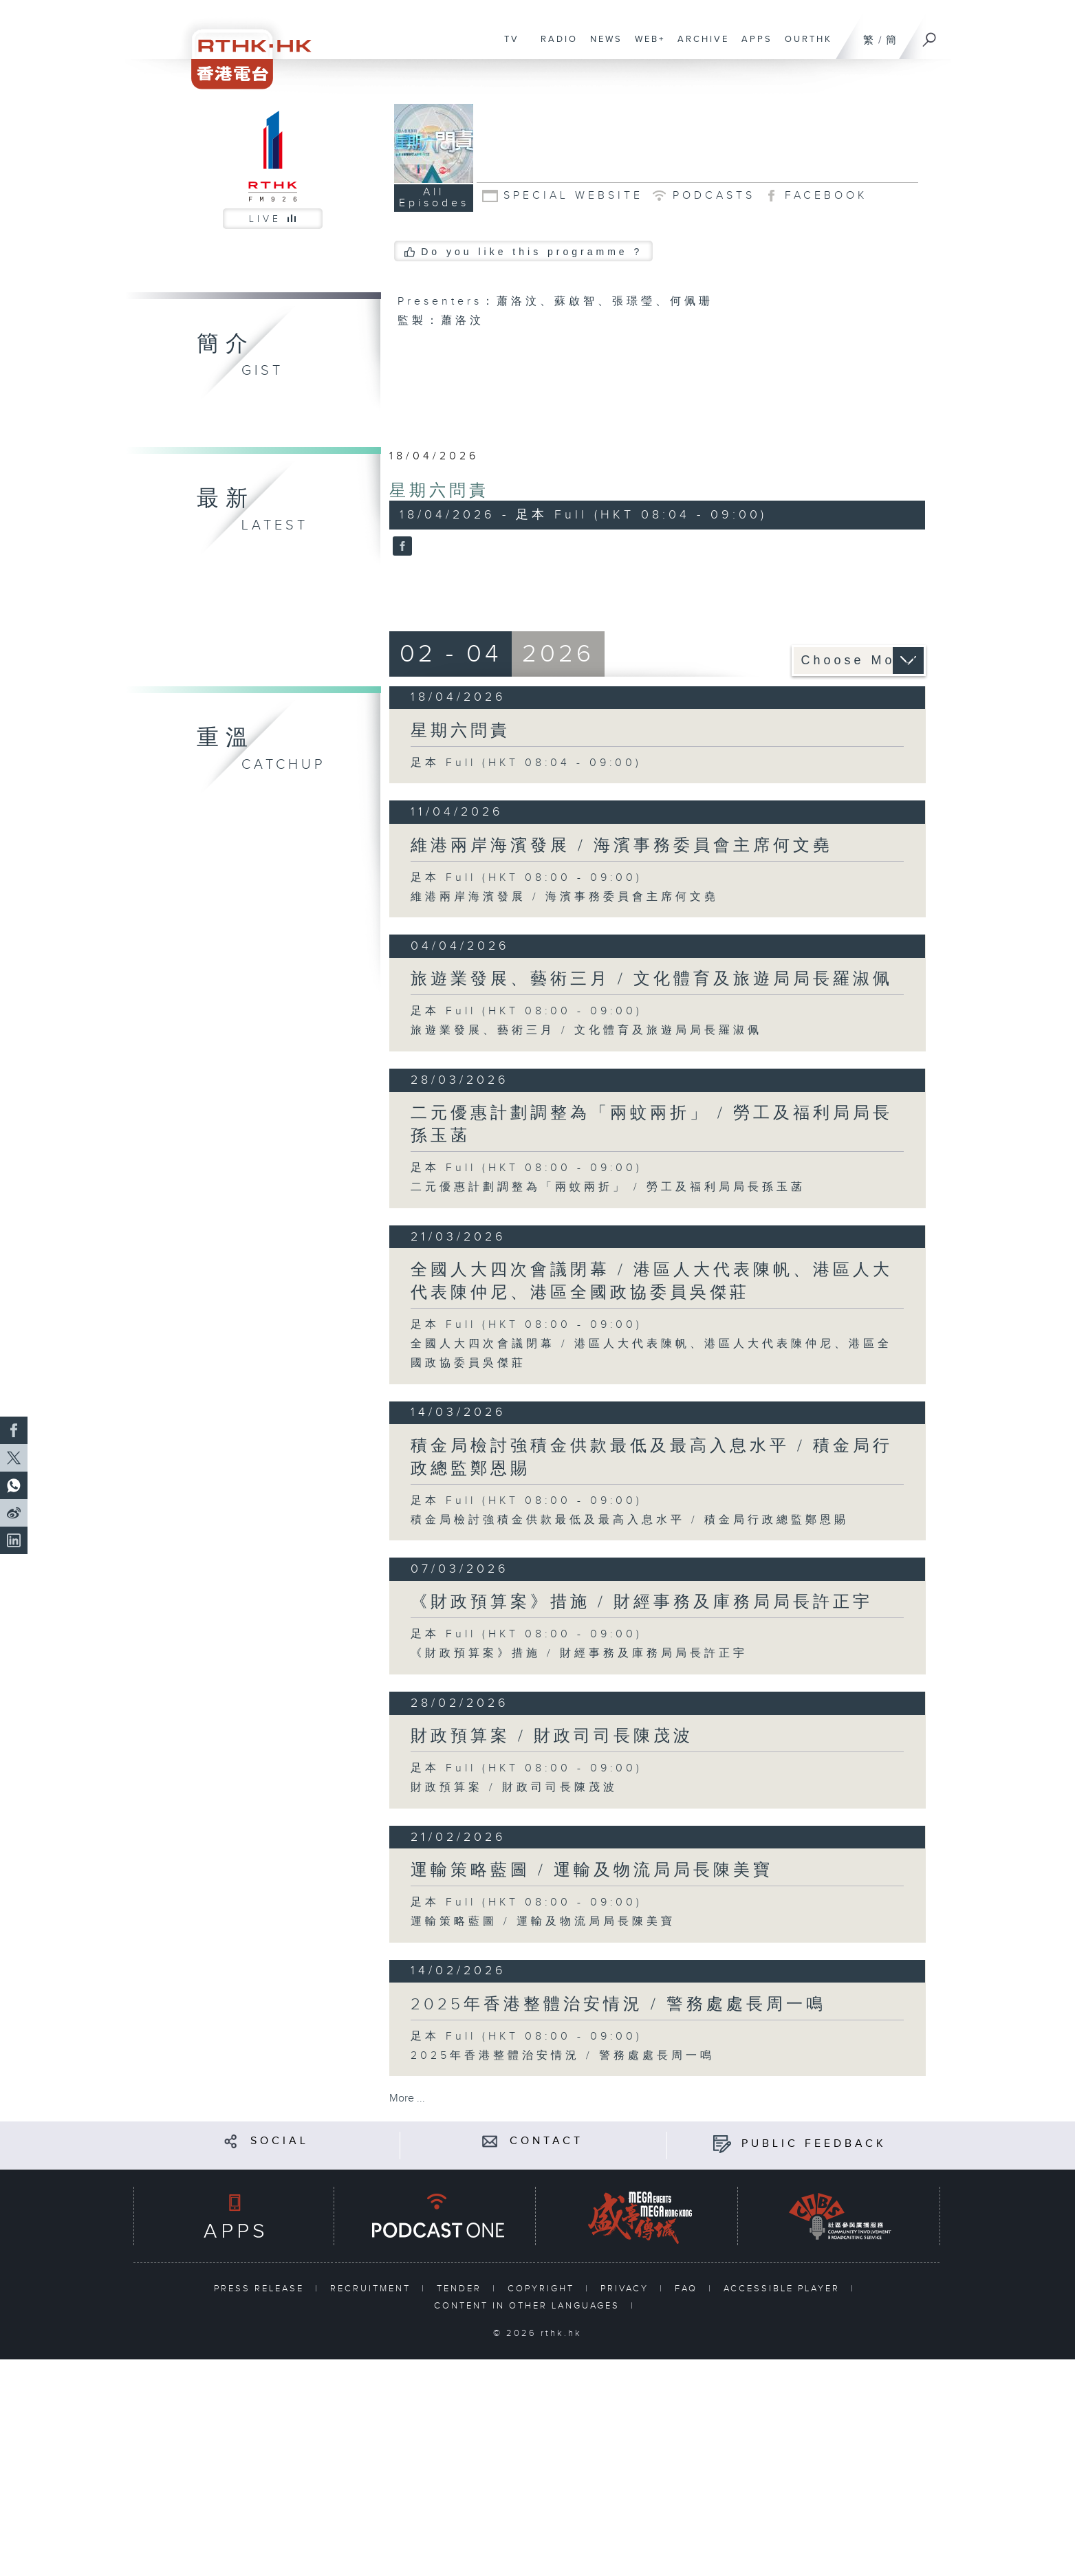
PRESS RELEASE (261, 2288)
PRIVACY (626, 2288)
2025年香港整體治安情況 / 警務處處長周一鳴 (618, 2004)
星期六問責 (439, 491)
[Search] (930, 35)
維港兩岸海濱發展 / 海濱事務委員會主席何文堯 (622, 845)
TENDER (461, 2288)
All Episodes (434, 198)
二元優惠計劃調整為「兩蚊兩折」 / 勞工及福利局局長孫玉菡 (608, 1187)
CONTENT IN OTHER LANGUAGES (529, 2305)
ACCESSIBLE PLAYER (784, 2288)
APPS (753, 46)
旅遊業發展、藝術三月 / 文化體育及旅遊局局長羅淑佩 (652, 979)
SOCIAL (279, 2141)
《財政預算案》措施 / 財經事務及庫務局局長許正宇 (642, 1602)
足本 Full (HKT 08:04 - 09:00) (526, 762)
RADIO (556, 46)
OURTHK (805, 46)
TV (508, 46)
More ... (407, 2098)
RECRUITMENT (372, 2288)
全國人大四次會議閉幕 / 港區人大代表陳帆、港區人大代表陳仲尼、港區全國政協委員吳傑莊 (652, 1281)
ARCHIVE (700, 46)
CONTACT (546, 2141)
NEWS (602, 46)
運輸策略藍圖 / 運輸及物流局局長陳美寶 (592, 1870)
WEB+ (646, 46)
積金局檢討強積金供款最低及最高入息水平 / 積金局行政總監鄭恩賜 (630, 1520)
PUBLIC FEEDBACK (814, 2143)
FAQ (688, 2288)
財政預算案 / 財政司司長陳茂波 (552, 1736)
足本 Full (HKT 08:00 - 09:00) (526, 877)
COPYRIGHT (543, 2288)
